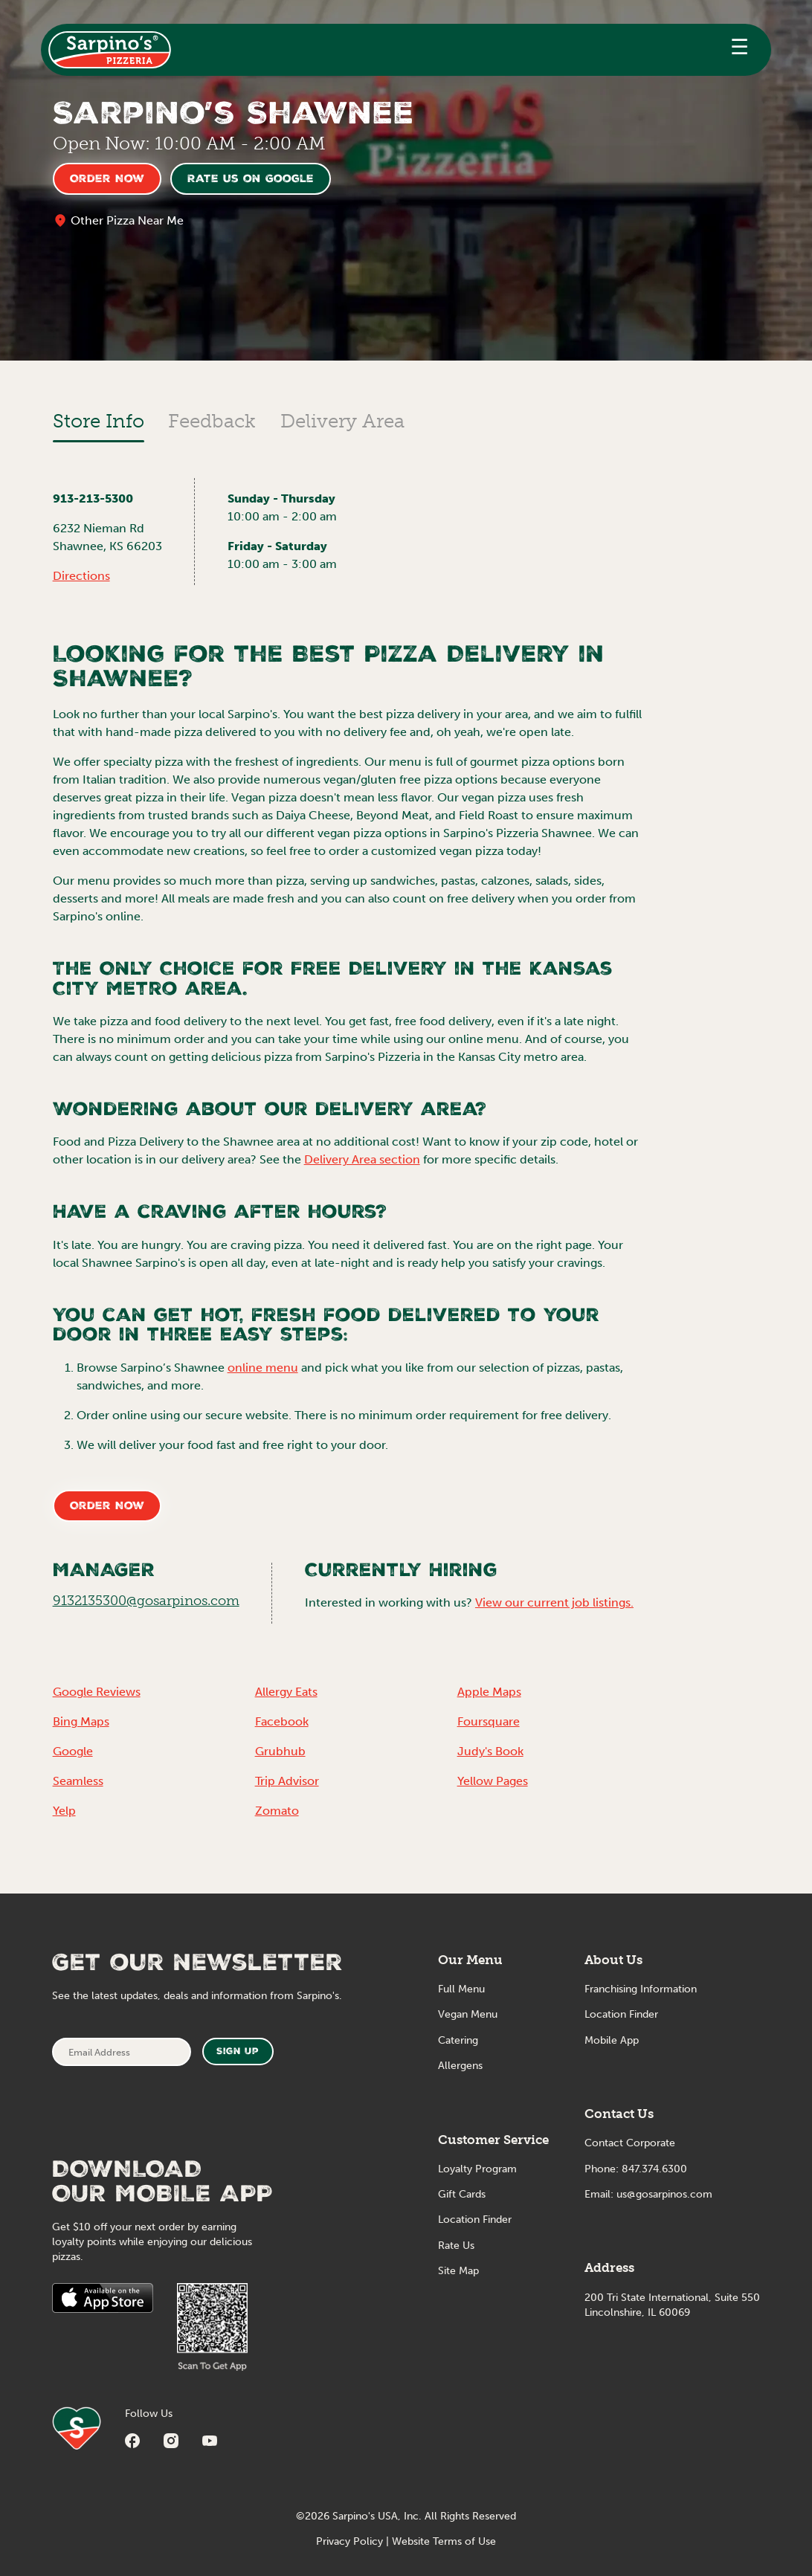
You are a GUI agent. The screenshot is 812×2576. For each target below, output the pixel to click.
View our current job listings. (554, 1602)
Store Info (98, 421)
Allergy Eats (286, 1692)
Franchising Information (640, 1989)
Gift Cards (462, 2194)
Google (73, 1751)
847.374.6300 (654, 2169)
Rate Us (456, 2245)
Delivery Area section (362, 1159)
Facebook (282, 1721)
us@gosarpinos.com (664, 2194)
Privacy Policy (349, 2541)
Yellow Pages (492, 1781)
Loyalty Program (477, 2169)
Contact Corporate (629, 2143)
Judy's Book (490, 1751)
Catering (458, 2040)
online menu (263, 1367)
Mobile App (611, 2040)
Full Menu (461, 1989)
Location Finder (475, 2219)
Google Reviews (97, 1692)
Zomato (277, 1811)
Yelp (64, 1811)
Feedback (212, 421)
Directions (81, 576)
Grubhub (280, 1751)
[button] (739, 49)
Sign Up (237, 2052)
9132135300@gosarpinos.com (146, 1600)
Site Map (458, 2271)
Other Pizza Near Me (127, 220)
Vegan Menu (467, 2014)
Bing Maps (81, 1721)
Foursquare (488, 1721)
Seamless (78, 1781)
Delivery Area (342, 421)
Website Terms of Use (444, 2541)
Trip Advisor (287, 1781)
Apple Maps (489, 1692)
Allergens (460, 2065)
